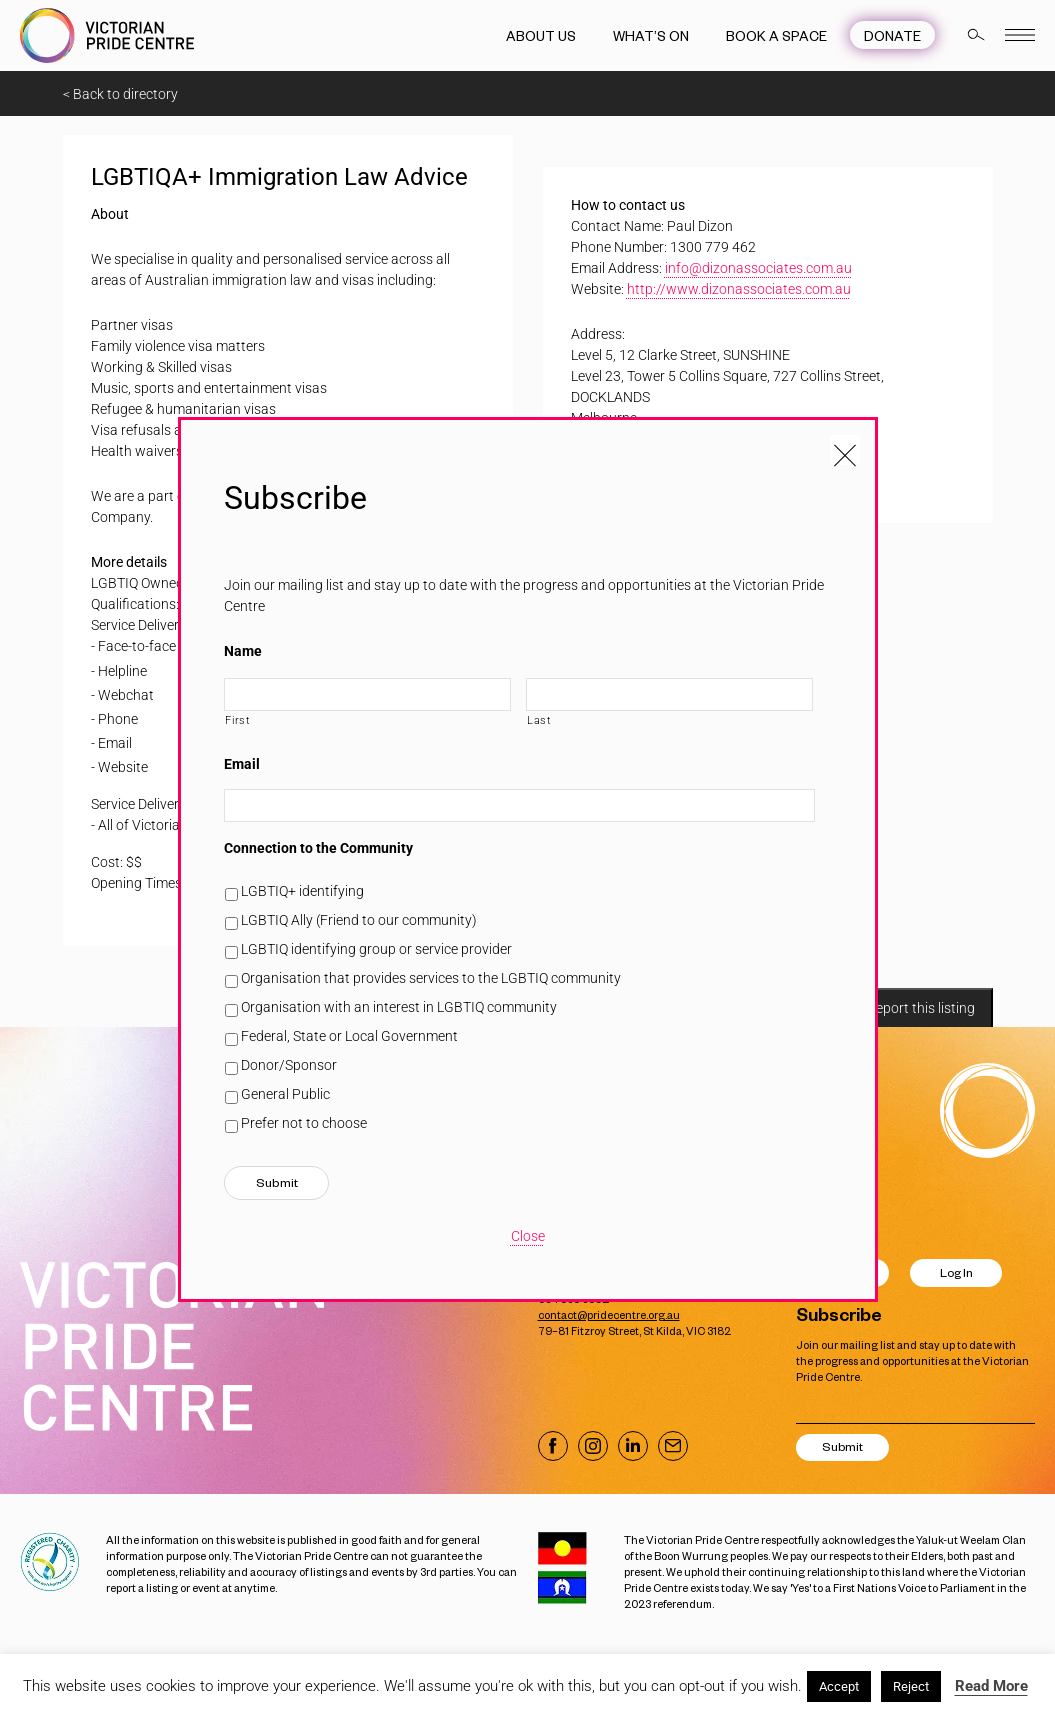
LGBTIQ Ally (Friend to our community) (359, 920)
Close (528, 1236)
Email (242, 764)
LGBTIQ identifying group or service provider (376, 949)
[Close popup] (845, 450)
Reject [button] (911, 1686)
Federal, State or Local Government (349, 1036)
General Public (285, 1094)
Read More (991, 1686)
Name (243, 651)
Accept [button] (839, 1686)
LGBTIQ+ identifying (302, 891)
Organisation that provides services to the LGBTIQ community (431, 978)
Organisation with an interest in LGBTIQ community (399, 1007)
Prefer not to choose (304, 1123)
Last (539, 720)
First (237, 720)
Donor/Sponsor (289, 1065)
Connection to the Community (318, 848)
